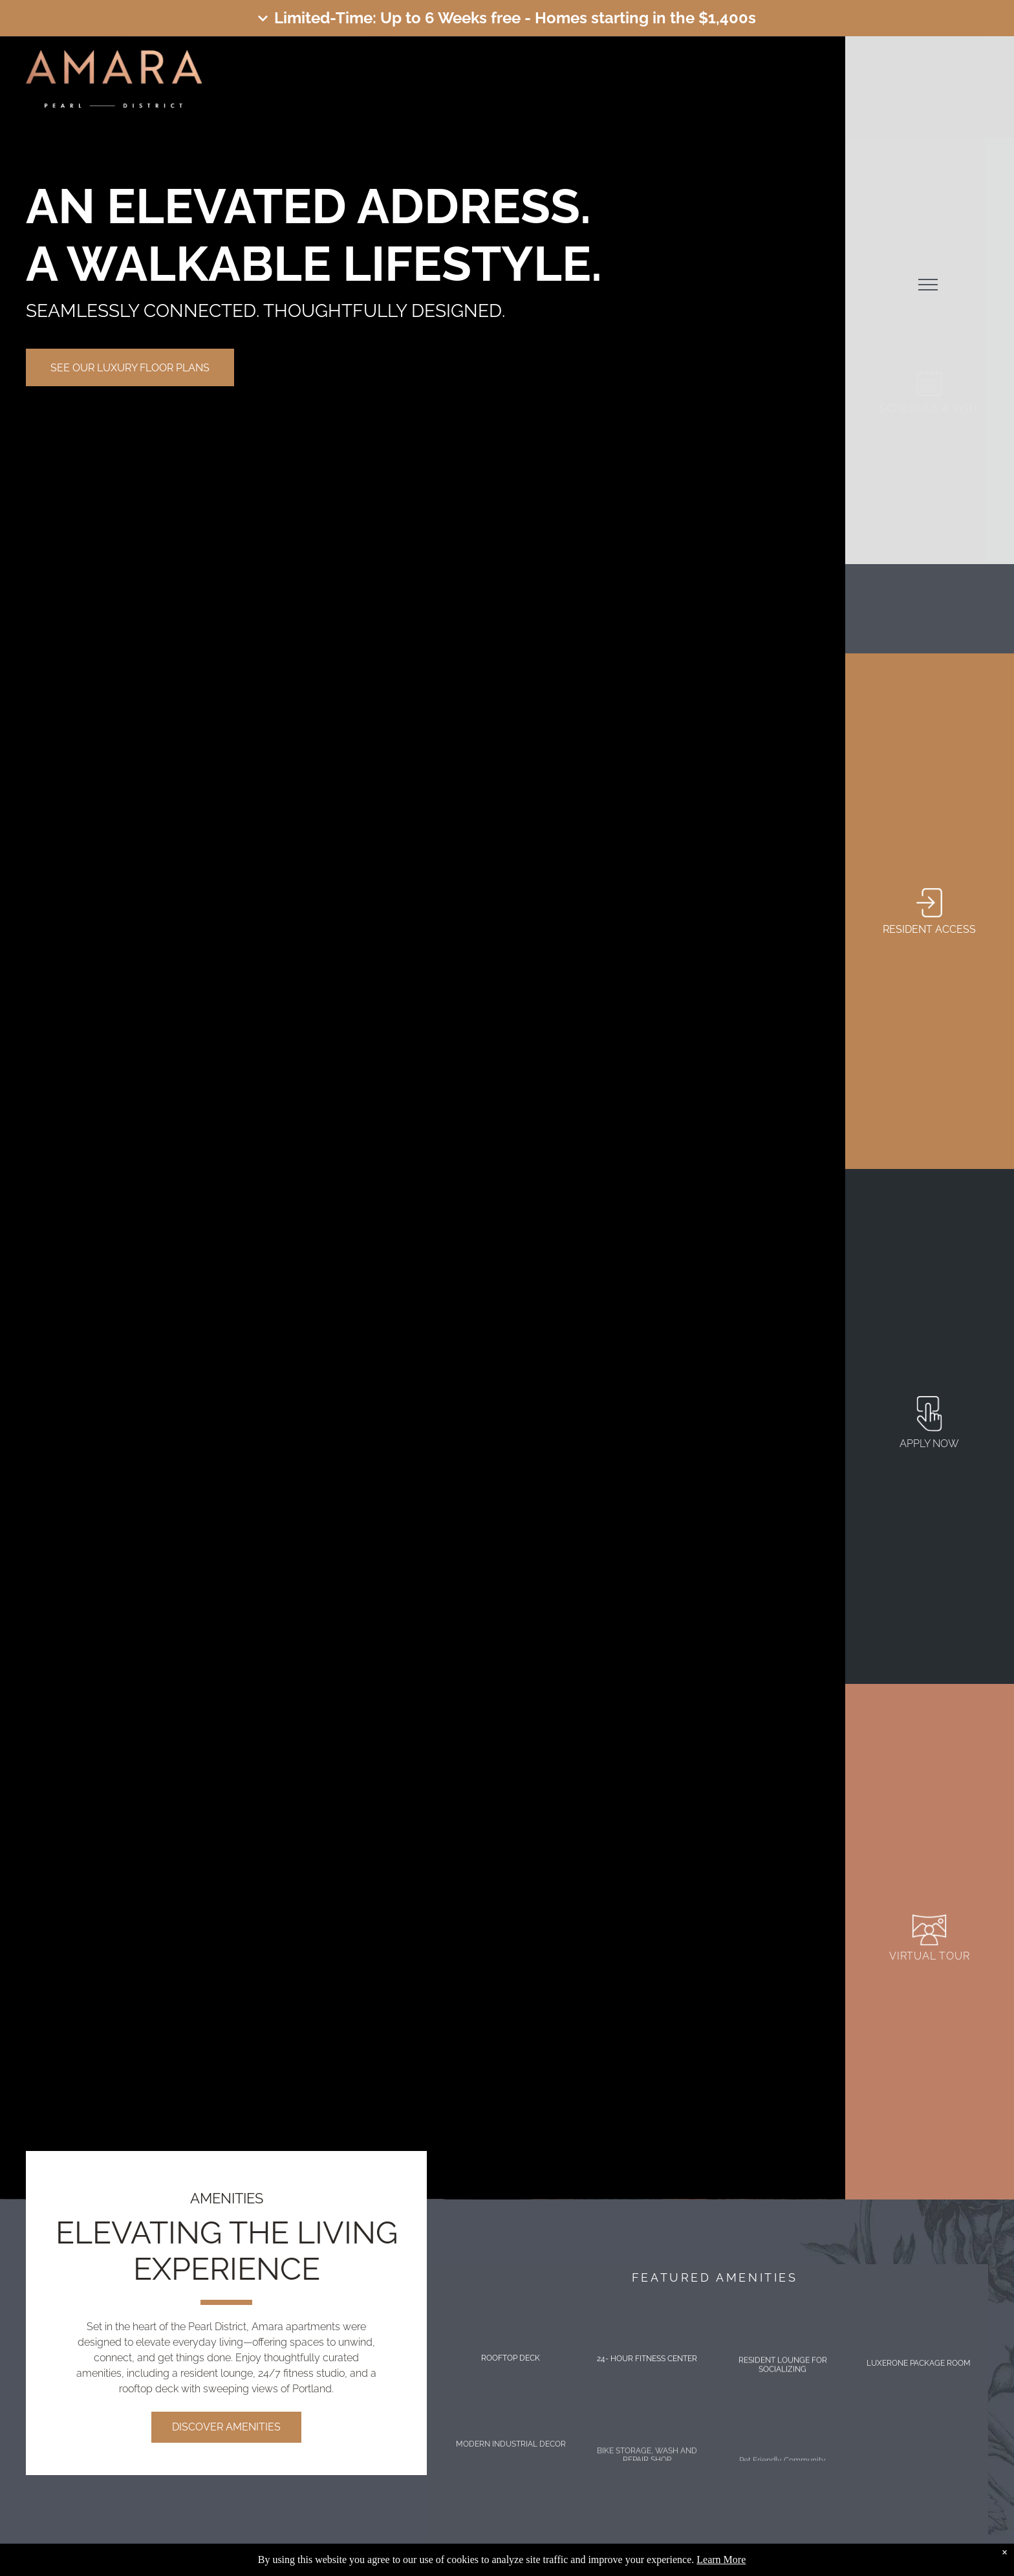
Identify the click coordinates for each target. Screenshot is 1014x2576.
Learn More (721, 2559)
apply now (929, 1443)
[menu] (928, 284)
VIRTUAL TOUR (929, 1956)
